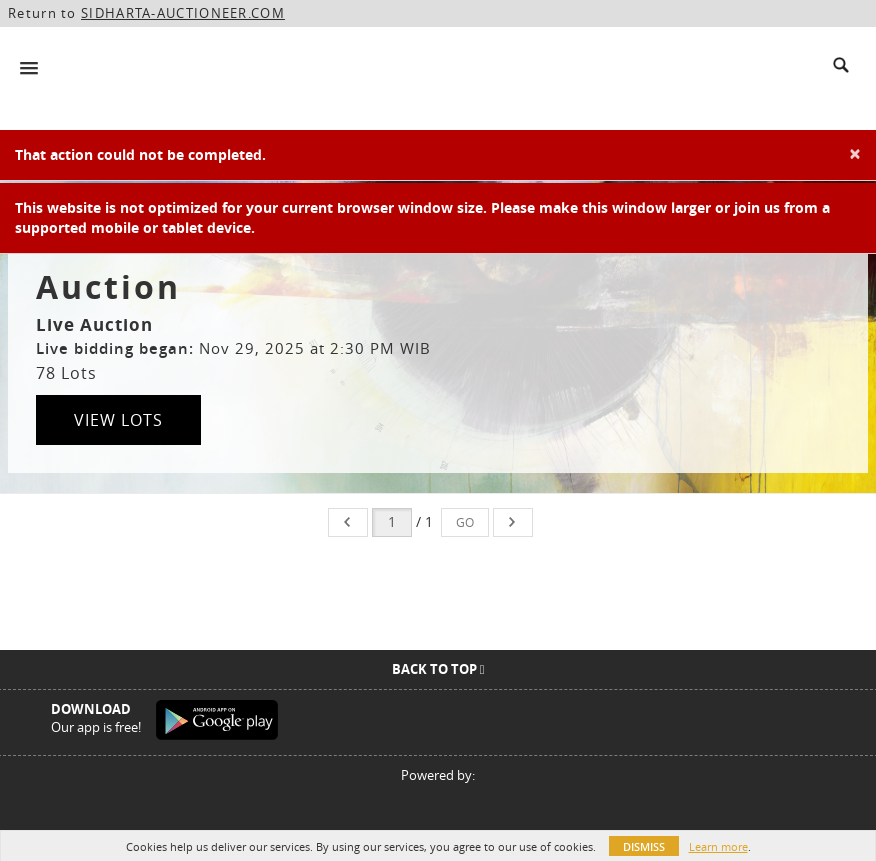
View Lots (118, 420)
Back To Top (438, 669)
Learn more (718, 846)
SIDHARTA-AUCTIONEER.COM (183, 13)
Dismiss (644, 846)
